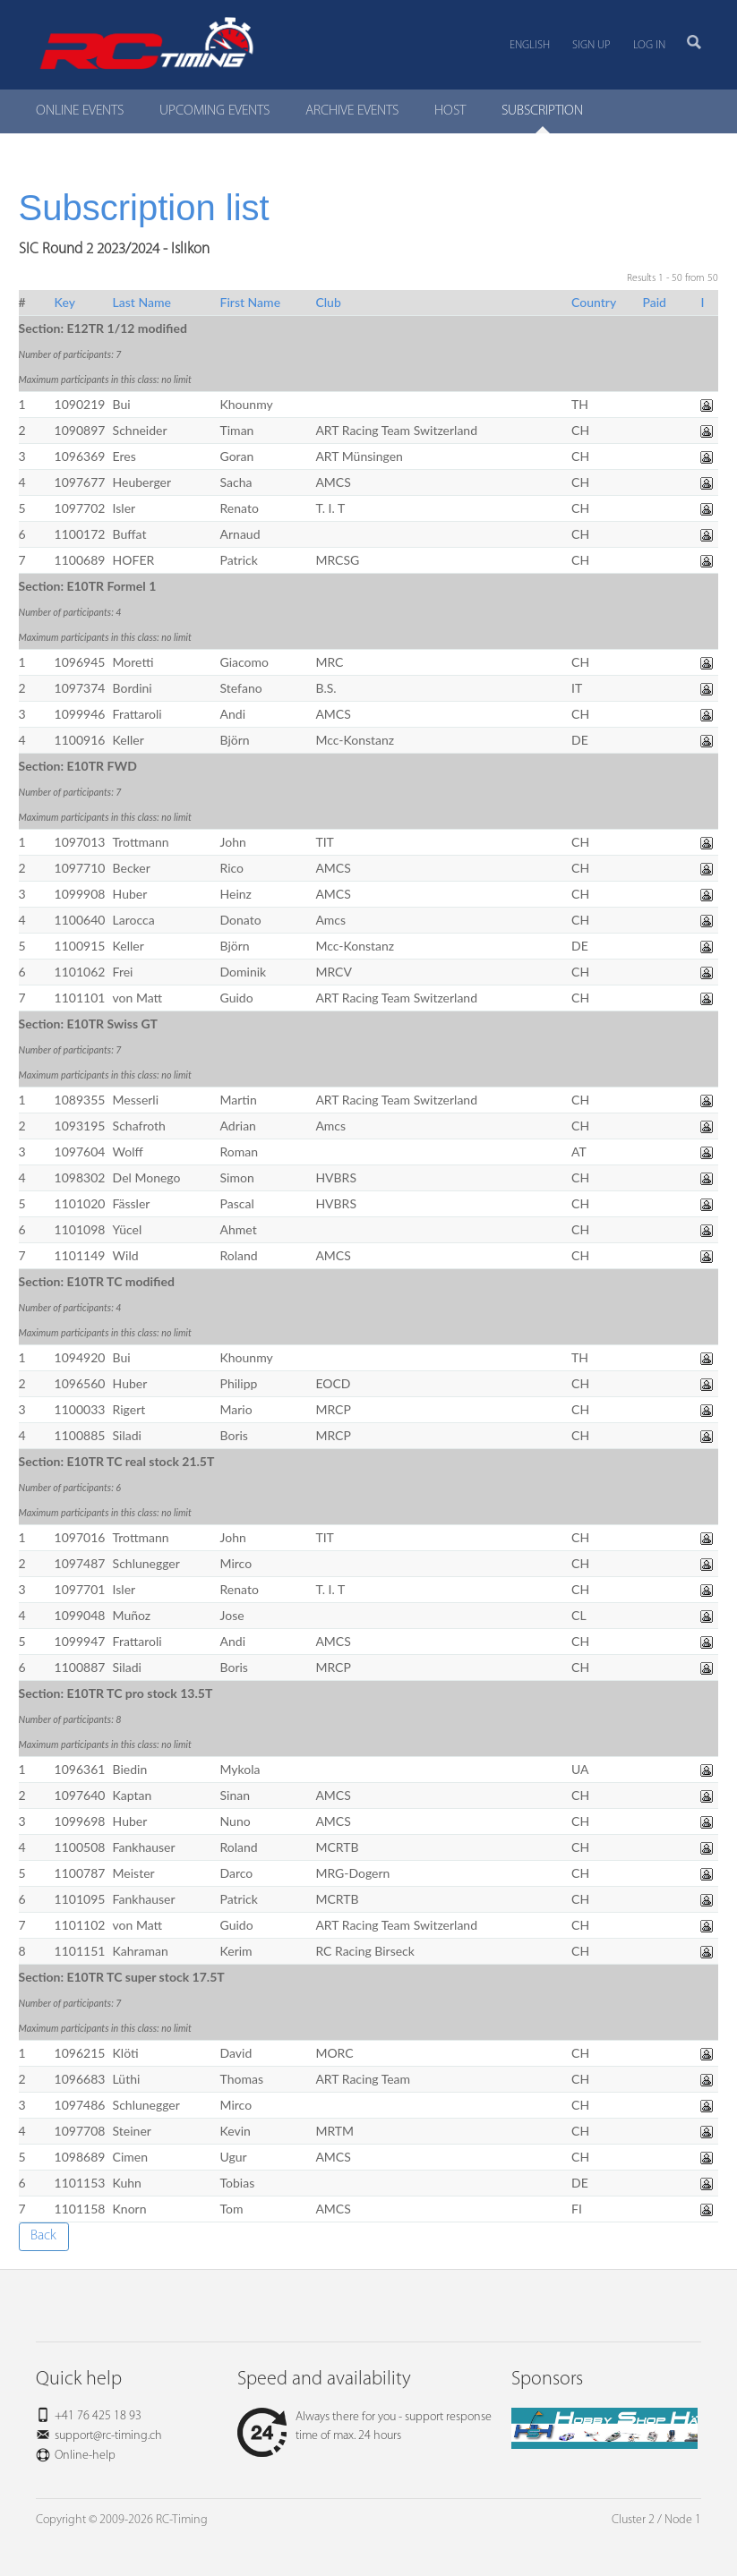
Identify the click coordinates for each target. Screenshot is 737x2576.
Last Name (142, 302)
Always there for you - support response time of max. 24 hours (364, 2426)
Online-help (85, 2455)
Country (593, 302)
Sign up (591, 45)
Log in (649, 45)
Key (65, 302)
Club (327, 302)
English (530, 45)
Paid (654, 302)
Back (43, 2236)
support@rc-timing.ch (108, 2436)
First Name (250, 302)
